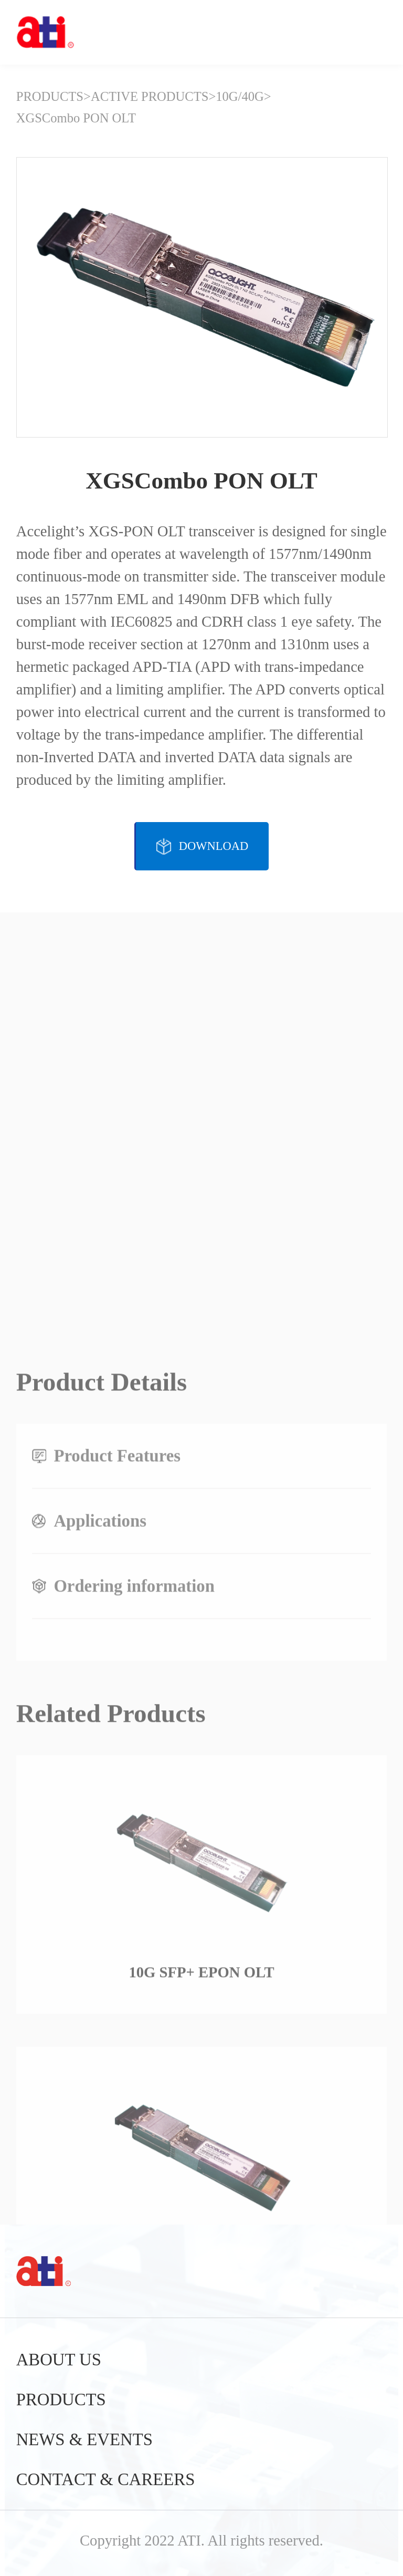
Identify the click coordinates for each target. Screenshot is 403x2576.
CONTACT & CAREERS (105, 2479)
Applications (100, 1832)
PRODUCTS (49, 96)
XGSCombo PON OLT (76, 118)
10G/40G (239, 96)
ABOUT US (58, 2359)
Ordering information (134, 1897)
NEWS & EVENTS (84, 2439)
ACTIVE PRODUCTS (150, 96)
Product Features (117, 1767)
